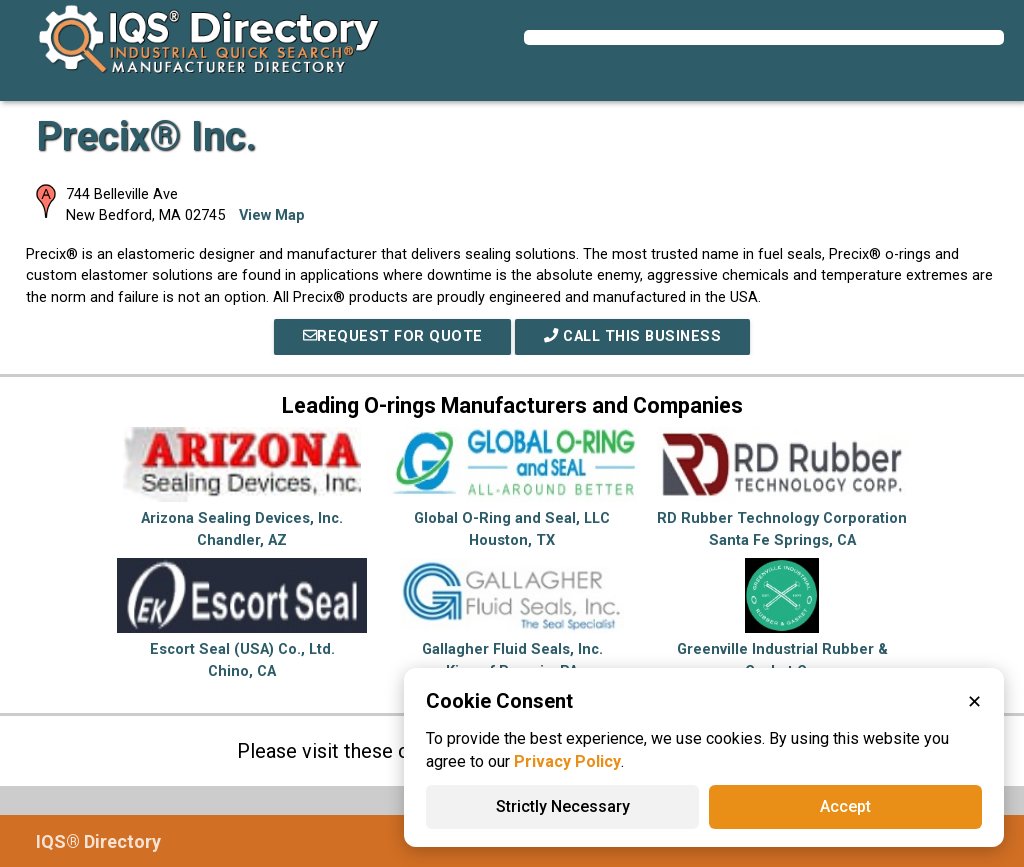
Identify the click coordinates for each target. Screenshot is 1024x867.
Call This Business (632, 336)
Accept (845, 806)
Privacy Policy (567, 761)
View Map (272, 215)
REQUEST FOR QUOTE (392, 336)
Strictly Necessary (563, 806)
